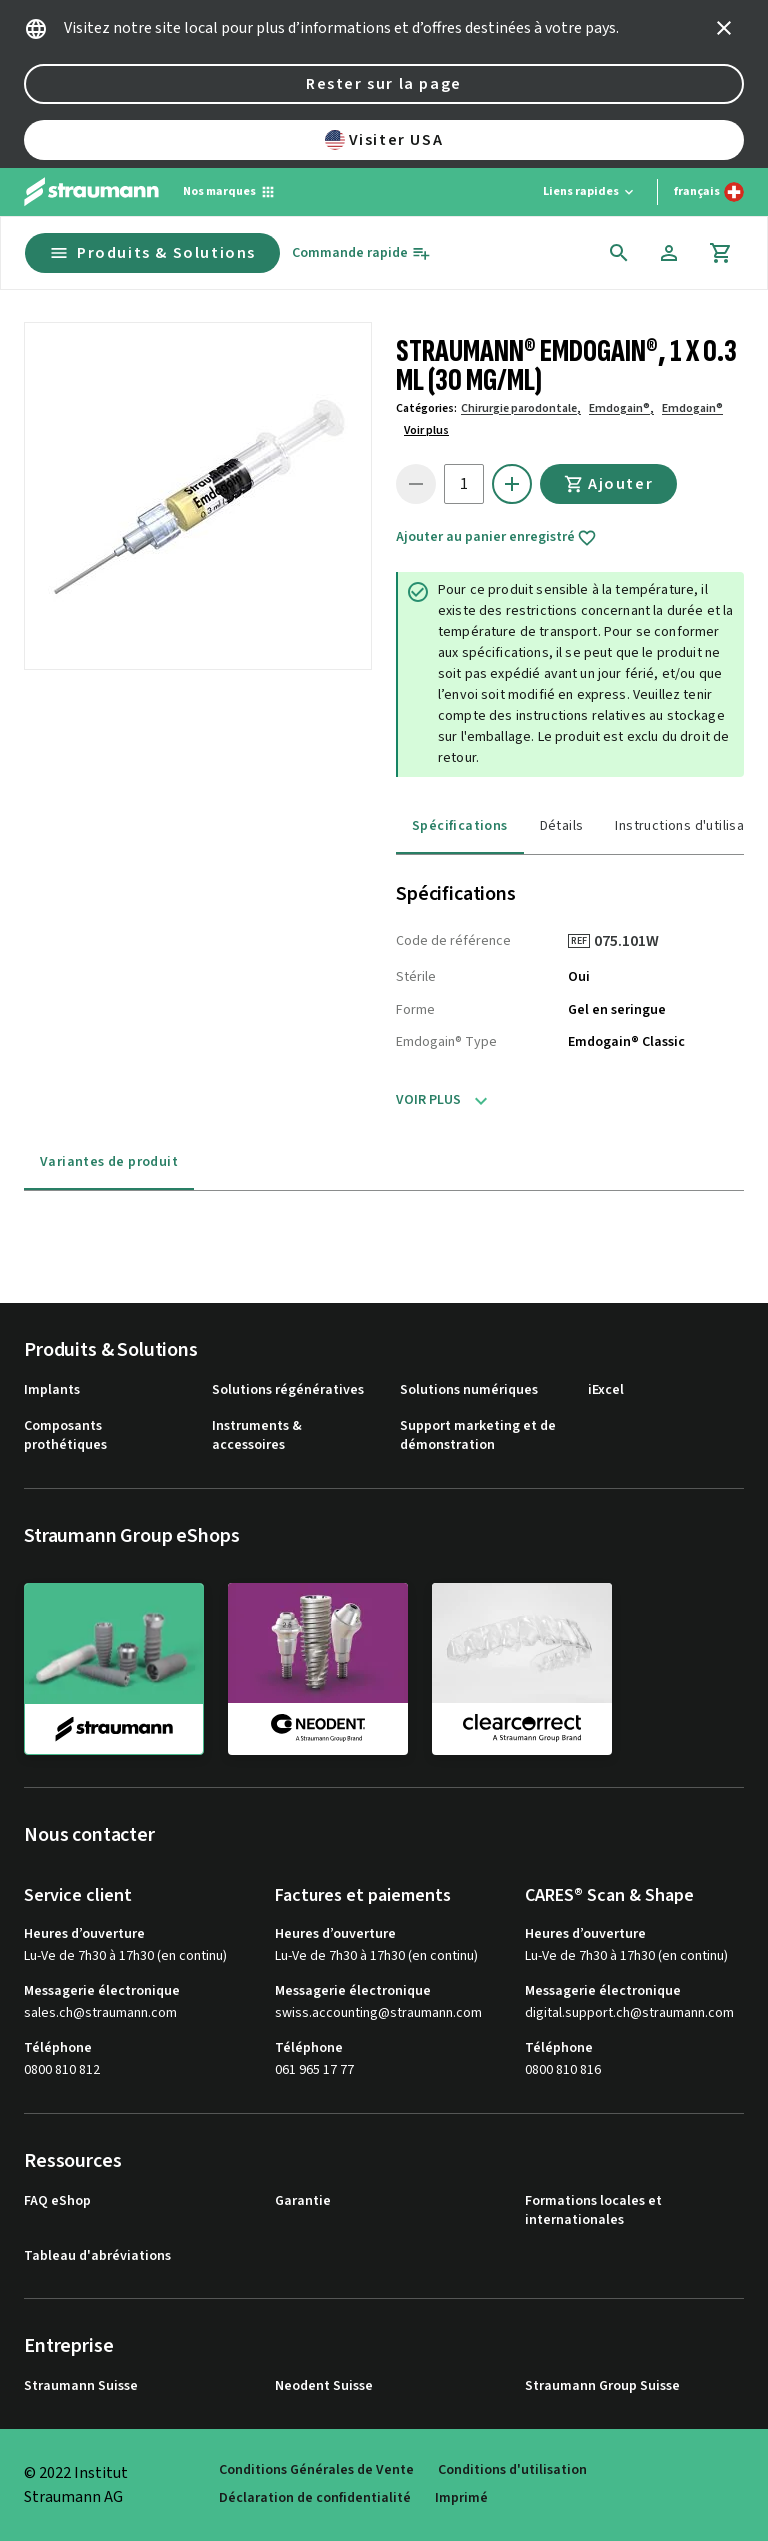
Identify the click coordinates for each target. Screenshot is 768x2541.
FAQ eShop (57, 2201)
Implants (52, 1390)
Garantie (303, 2201)
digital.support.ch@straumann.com (629, 2013)
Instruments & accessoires (257, 1436)
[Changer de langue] (709, 192)
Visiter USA (384, 140)
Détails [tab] (562, 826)
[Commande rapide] (361, 253)
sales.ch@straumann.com (100, 2013)
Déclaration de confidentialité (315, 2498)
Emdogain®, (621, 408)
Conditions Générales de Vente (316, 2470)
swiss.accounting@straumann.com (378, 2013)
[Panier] (721, 253)
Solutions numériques (469, 1390)
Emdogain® (692, 408)
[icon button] (724, 28)
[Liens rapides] (590, 192)
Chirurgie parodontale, (521, 408)
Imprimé (461, 2498)
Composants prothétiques (65, 1436)
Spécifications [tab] (460, 826)
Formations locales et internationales (593, 2211)
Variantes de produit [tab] (109, 1162)
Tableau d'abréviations (97, 2256)
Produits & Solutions (152, 253)
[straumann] (114, 1669)
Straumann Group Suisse (602, 2386)
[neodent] (318, 1668)
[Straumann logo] (91, 192)
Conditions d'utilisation (512, 2470)
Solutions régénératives (288, 1390)
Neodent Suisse (324, 2386)
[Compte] (669, 253)
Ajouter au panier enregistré (496, 538)
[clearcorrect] (522, 1668)
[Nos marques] (229, 192)
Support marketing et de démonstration (478, 1436)
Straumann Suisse (81, 2386)
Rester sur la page (384, 84)
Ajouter (608, 484)
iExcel (606, 1390)
